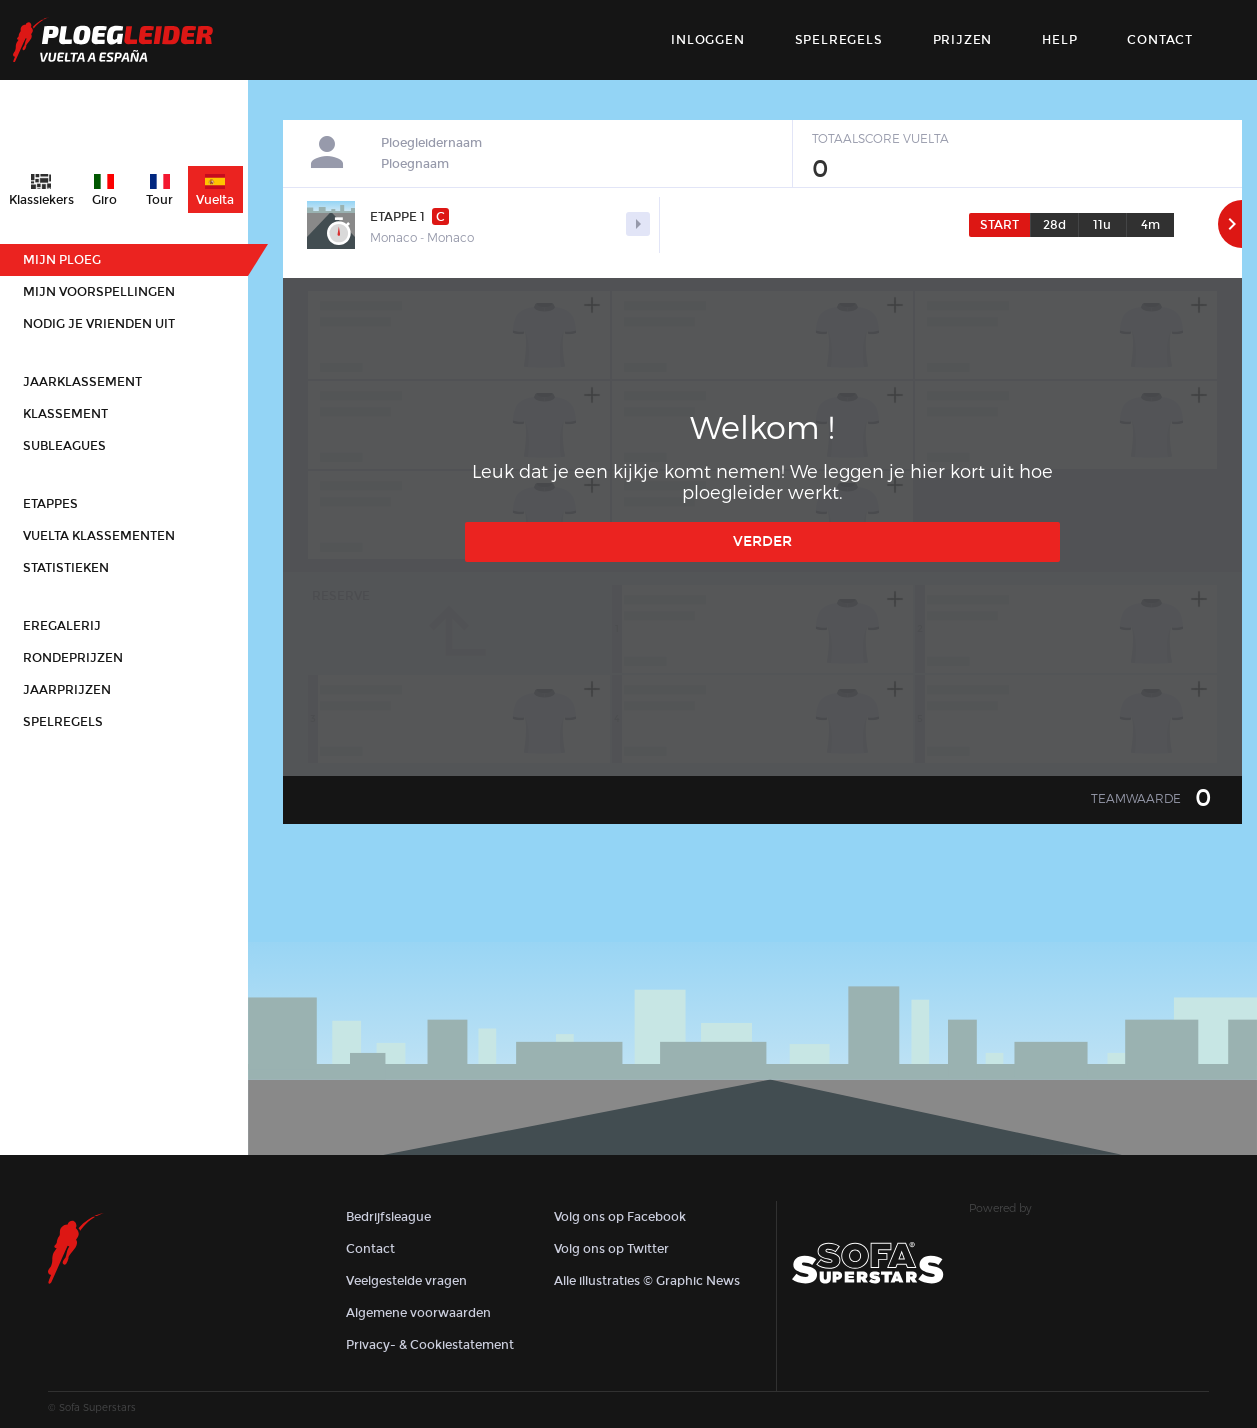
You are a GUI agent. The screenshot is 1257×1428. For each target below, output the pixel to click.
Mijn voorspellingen (99, 292)
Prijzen (963, 40)
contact (1160, 40)
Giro (104, 200)
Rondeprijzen (73, 658)
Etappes (50, 504)
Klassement (65, 414)
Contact (370, 1249)
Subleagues (64, 446)
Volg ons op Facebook (620, 1217)
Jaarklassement (82, 382)
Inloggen (707, 40)
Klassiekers (41, 200)
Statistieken (66, 568)
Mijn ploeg (62, 260)
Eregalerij (62, 626)
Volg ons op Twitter (611, 1249)
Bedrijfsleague (388, 1217)
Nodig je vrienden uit (99, 324)
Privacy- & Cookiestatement (430, 1345)
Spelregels (839, 40)
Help (1059, 40)
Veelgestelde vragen (406, 1281)
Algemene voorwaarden (418, 1313)
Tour (159, 200)
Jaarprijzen (67, 690)
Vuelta (215, 200)
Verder (762, 541)
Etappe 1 (409, 216)
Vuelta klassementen (99, 536)
